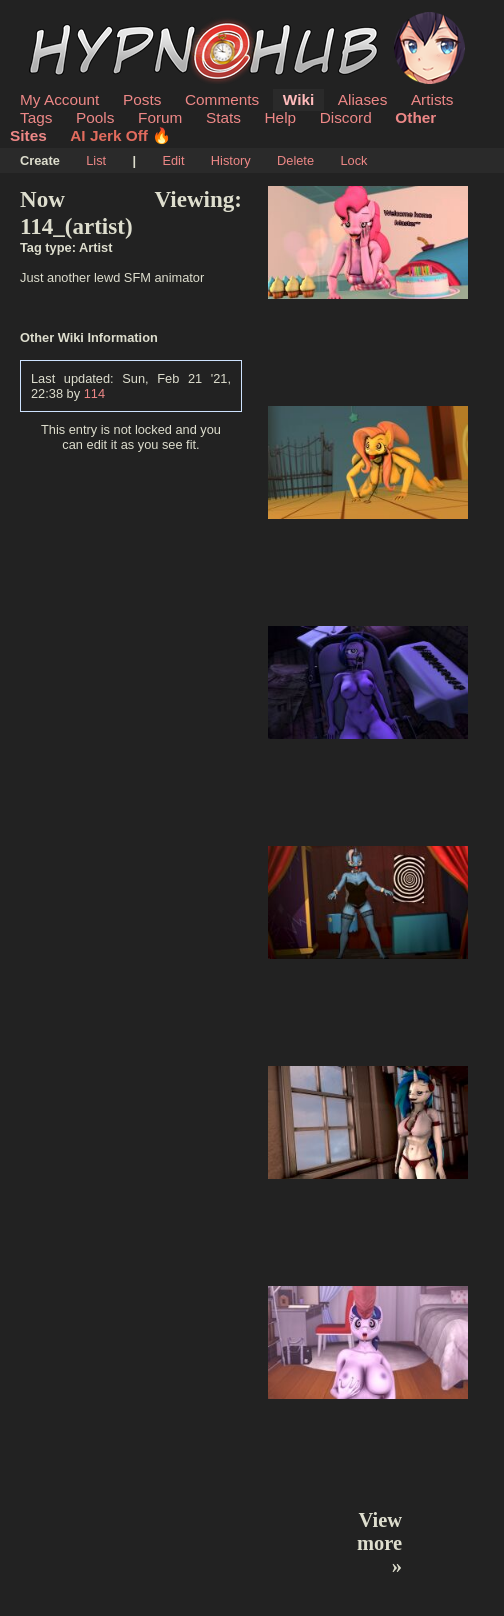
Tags (36, 117)
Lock (353, 160)
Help (281, 117)
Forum (160, 117)
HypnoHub (75, 23)
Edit (173, 160)
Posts (142, 99)
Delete (295, 160)
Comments (222, 99)
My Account (59, 99)
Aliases (363, 99)
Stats (223, 117)
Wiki (298, 99)
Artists (432, 99)
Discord (346, 117)
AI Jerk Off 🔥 (120, 135)
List (96, 160)
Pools (95, 117)
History (231, 160)
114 (94, 393)
